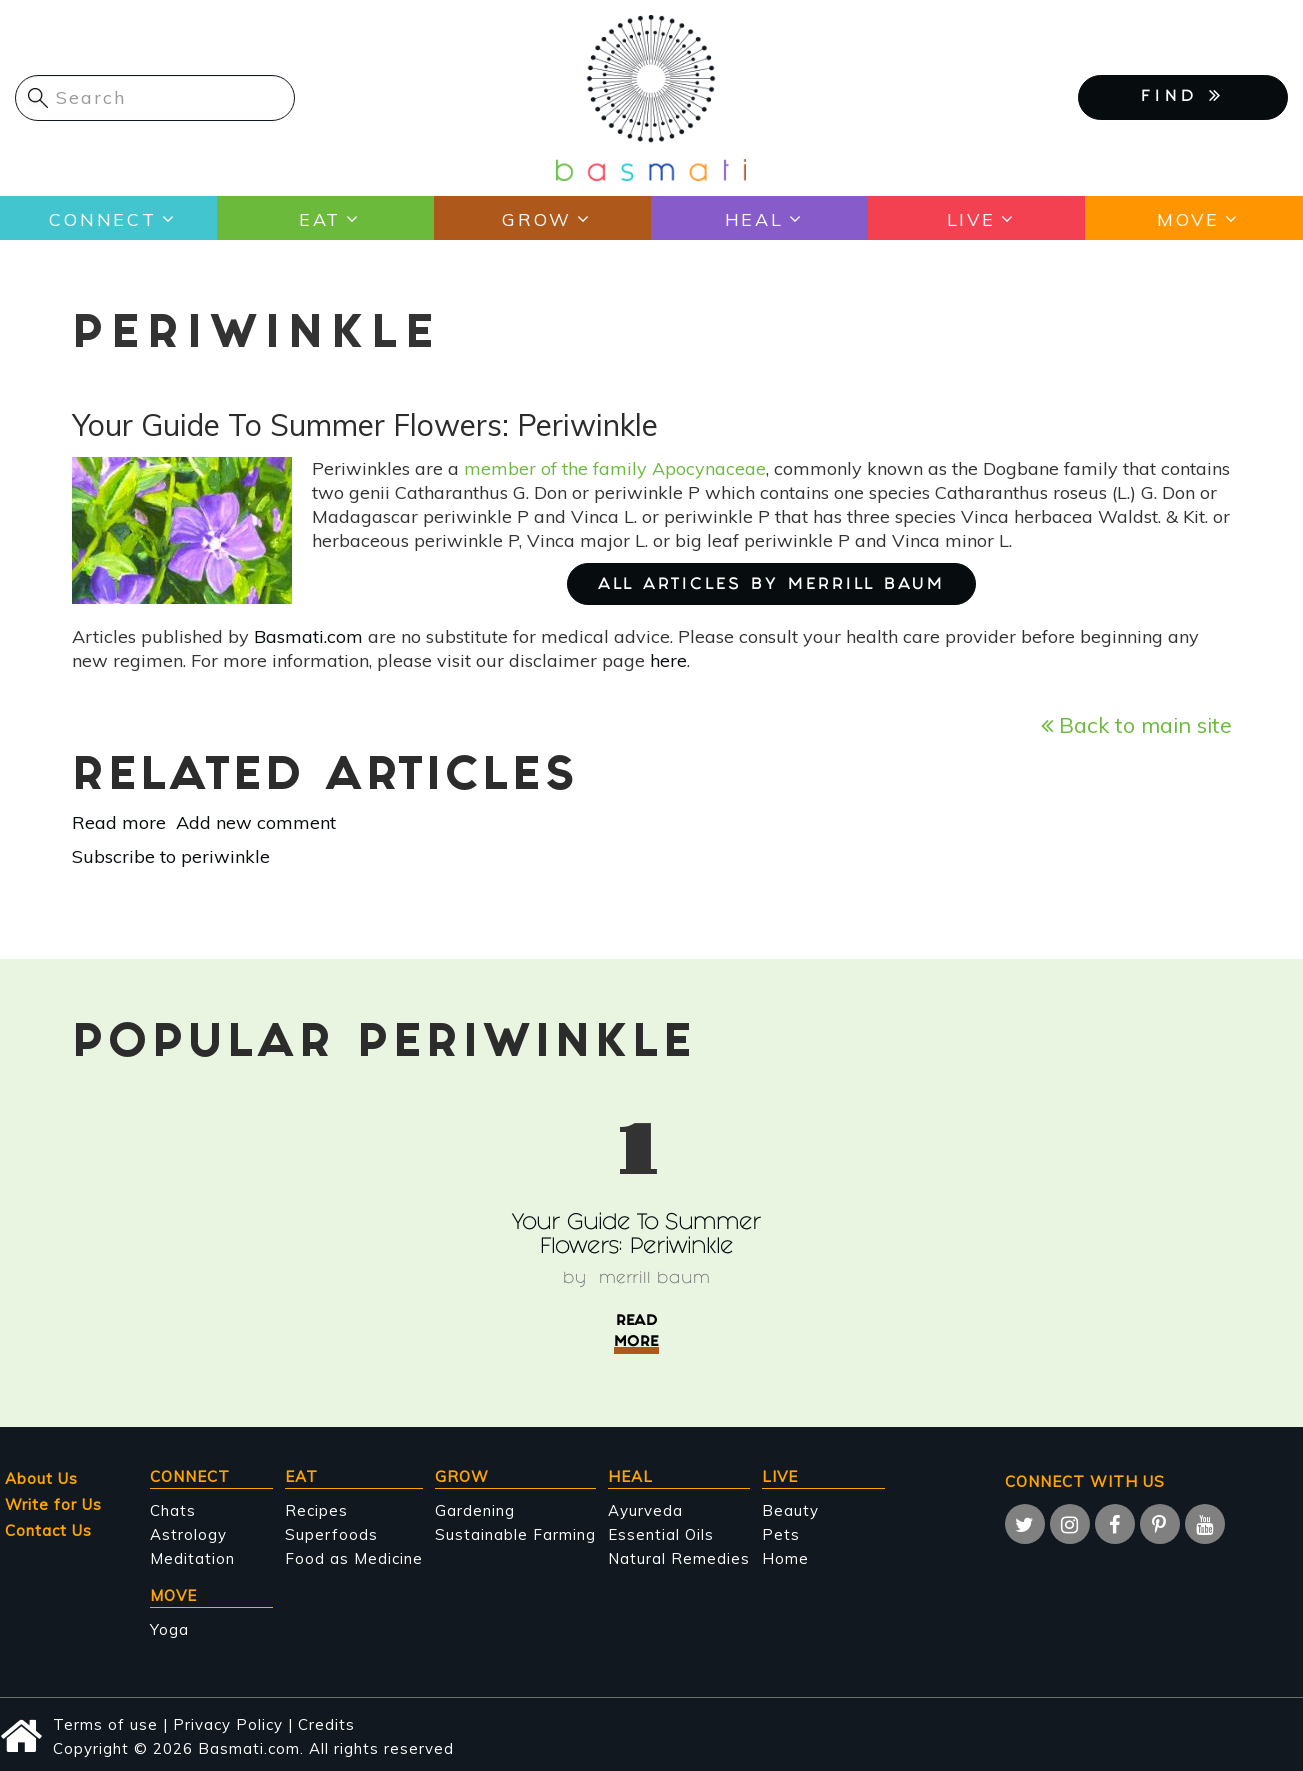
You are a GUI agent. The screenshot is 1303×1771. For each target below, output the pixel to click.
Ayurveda (645, 1510)
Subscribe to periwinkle (171, 856)
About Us (41, 1478)
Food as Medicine (354, 1558)
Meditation (192, 1558)
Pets (781, 1534)
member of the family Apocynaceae (615, 468)
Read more (119, 822)
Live (970, 218)
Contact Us (48, 1530)
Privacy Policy (228, 1724)
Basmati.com (308, 636)
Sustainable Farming (515, 1534)
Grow (536, 218)
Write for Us (53, 1504)
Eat (319, 218)
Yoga (169, 1629)
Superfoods (331, 1534)
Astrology (188, 1534)
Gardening (475, 1510)
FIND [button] (1183, 96)
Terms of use (105, 1724)
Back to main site (1136, 724)
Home (785, 1558)
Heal (754, 218)
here (668, 660)
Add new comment (256, 822)
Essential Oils (661, 1534)
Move (1187, 218)
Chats (173, 1510)
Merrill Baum (654, 1279)
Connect (102, 218)
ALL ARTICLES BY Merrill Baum (771, 585)
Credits (326, 1724)
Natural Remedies (679, 1558)
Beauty (790, 1510)
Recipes (316, 1510)
